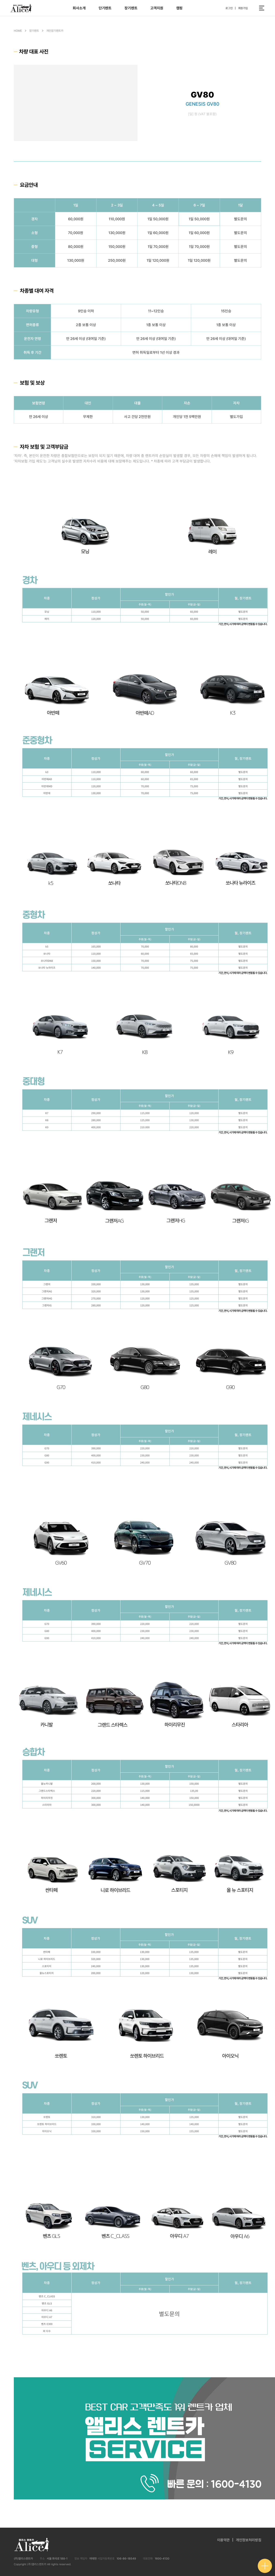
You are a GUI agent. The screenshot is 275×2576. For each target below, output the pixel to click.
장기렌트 (131, 8)
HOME (18, 30)
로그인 (229, 8)
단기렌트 (105, 8)
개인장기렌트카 (54, 30)
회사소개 (79, 8)
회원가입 (243, 8)
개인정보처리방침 (248, 2540)
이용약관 (223, 2540)
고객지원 (156, 8)
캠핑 (179, 8)
